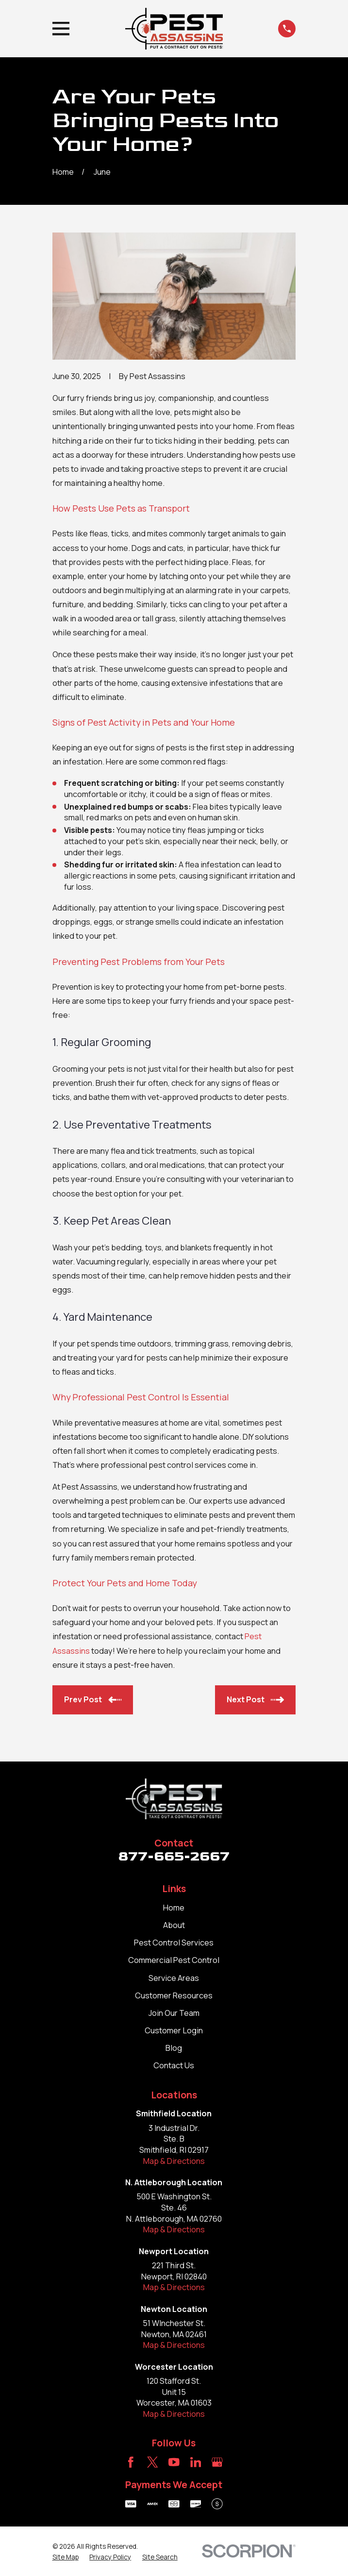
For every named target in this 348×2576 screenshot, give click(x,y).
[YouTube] (174, 2462)
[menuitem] (65, 2557)
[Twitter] (152, 2462)
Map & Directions (174, 2161)
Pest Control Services (174, 1942)
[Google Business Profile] (217, 2462)
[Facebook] (130, 2462)
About (174, 1925)
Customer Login (174, 2030)
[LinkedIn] (195, 2462)
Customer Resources (174, 1995)
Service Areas (174, 1978)
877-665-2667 (174, 1856)
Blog (174, 2048)
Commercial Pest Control (173, 1960)
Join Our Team (174, 2013)
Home (173, 1907)
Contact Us (173, 2065)
